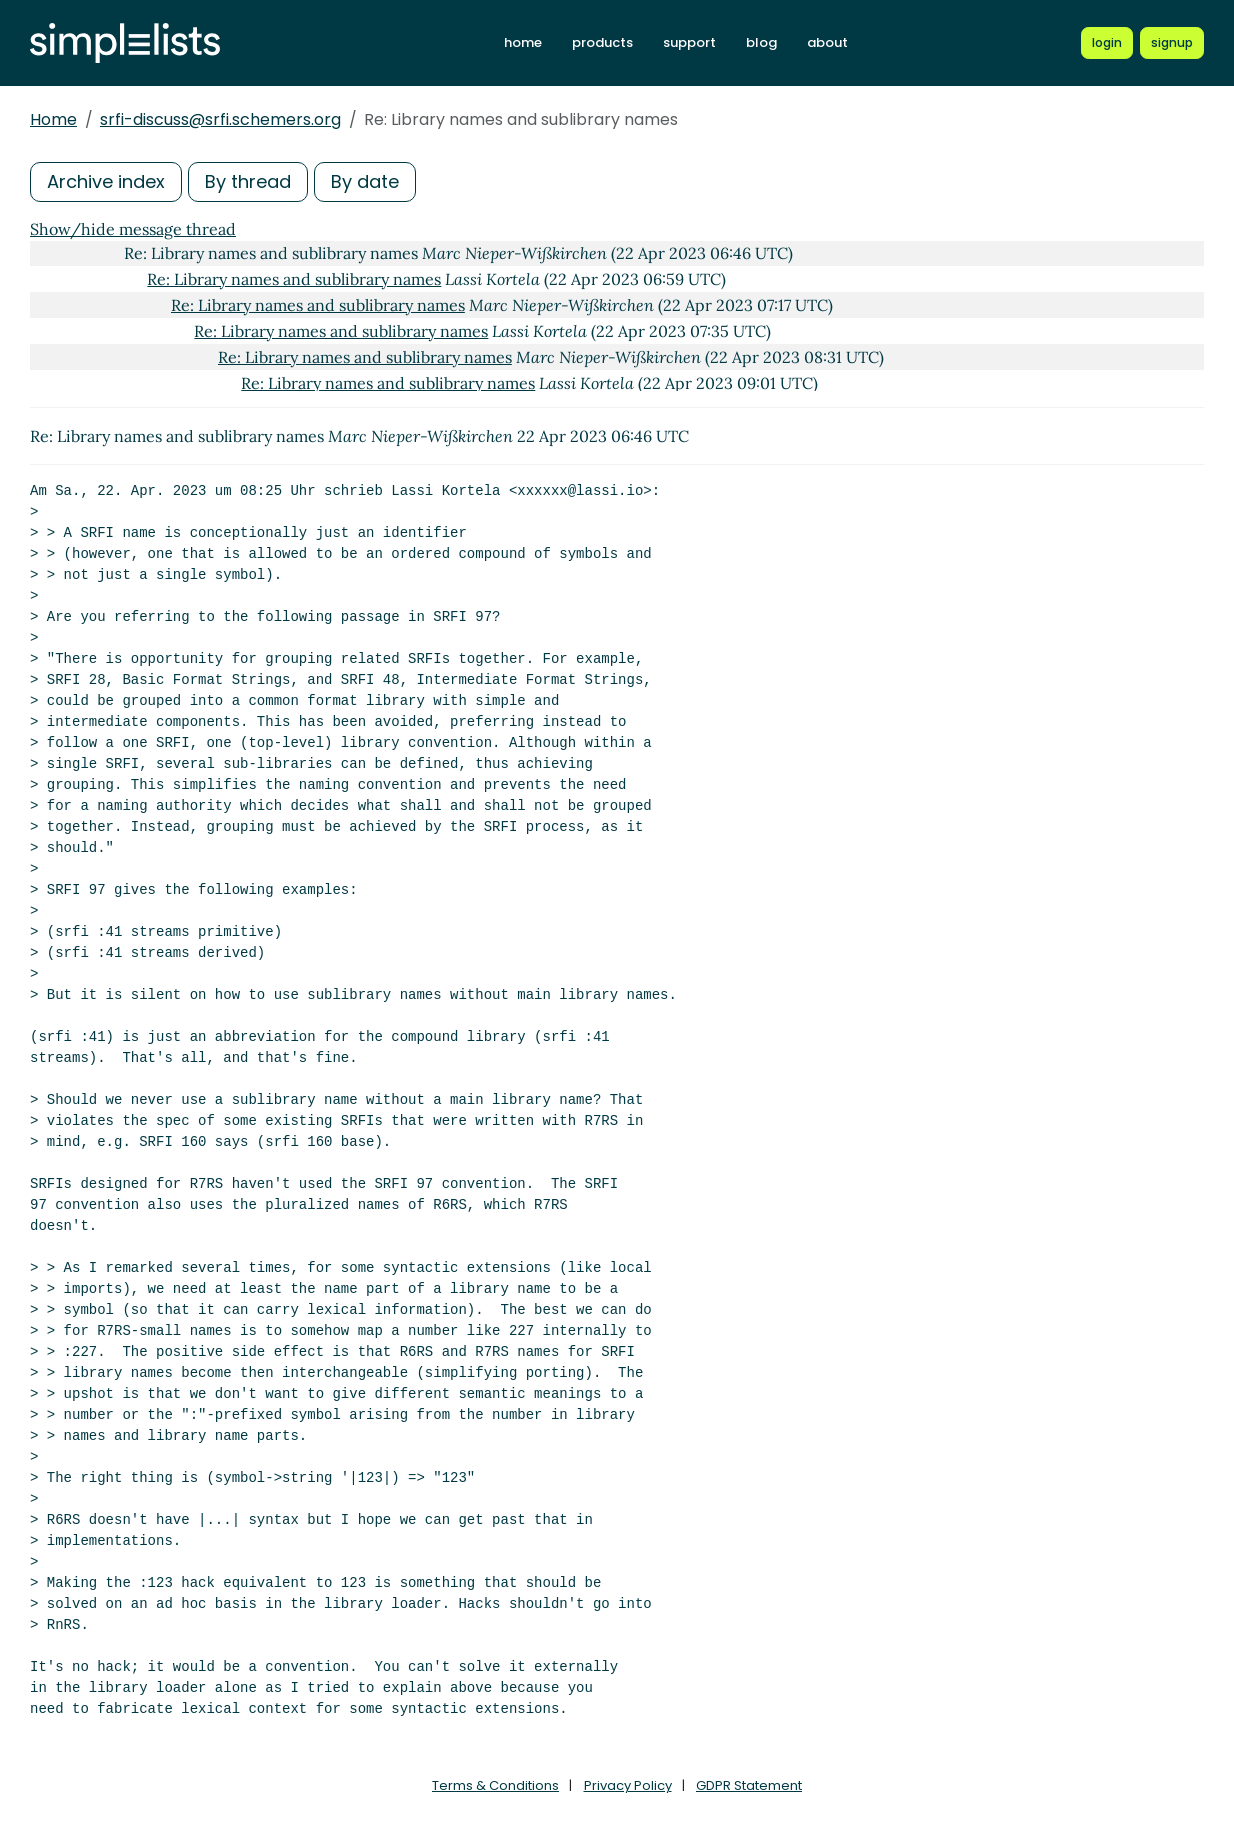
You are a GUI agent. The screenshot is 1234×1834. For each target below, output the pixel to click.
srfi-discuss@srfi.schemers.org (220, 119)
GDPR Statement (749, 1785)
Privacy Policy (628, 1785)
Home (53, 119)
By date (365, 181)
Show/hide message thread (133, 229)
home (523, 42)
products (602, 42)
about (827, 42)
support (689, 42)
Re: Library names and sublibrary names (294, 279)
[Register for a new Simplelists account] (1172, 43)
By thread (248, 181)
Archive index (106, 181)
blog (761, 42)
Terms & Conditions (495, 1785)
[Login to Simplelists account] (1107, 43)
